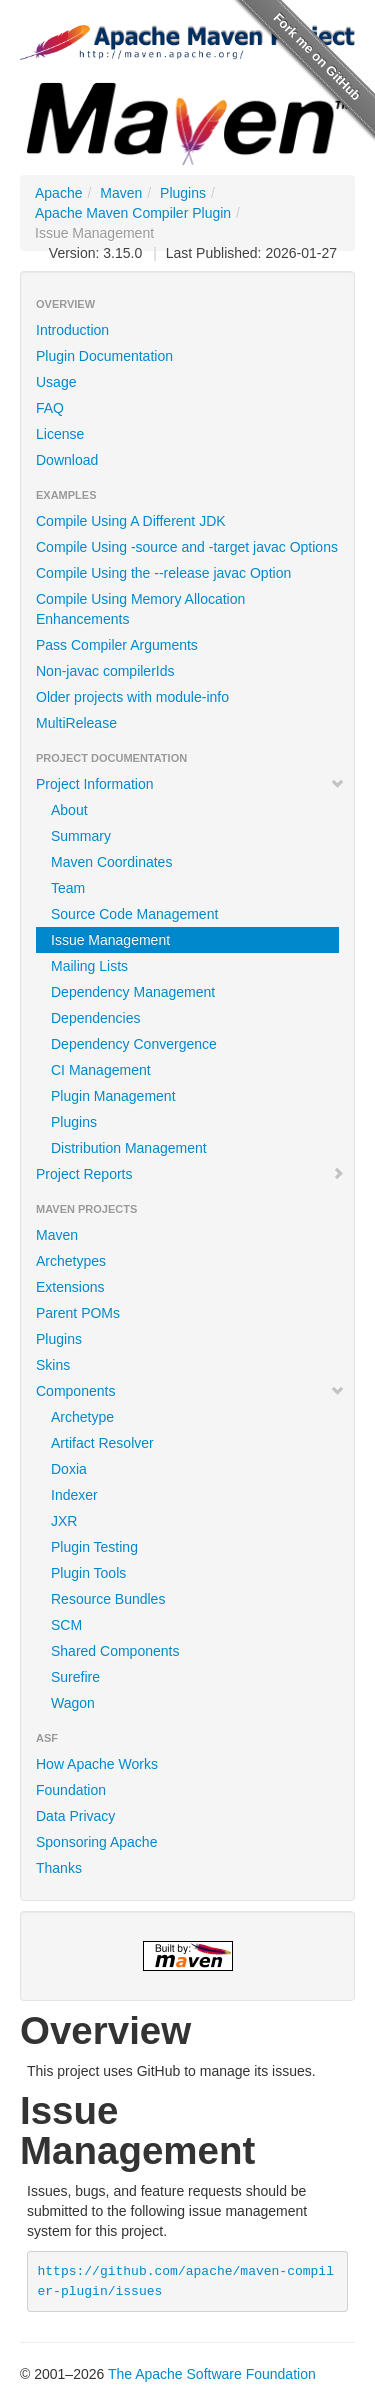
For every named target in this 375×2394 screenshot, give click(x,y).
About (69, 810)
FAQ (50, 408)
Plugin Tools (88, 1573)
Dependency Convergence (134, 1044)
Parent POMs (78, 1313)
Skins (53, 1365)
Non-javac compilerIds (105, 671)
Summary (81, 836)
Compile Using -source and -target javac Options (187, 547)
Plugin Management (113, 1096)
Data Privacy (75, 1816)
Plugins (183, 193)
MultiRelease (76, 723)
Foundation (71, 1790)
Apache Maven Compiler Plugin (133, 213)
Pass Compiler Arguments (117, 645)
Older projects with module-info (132, 697)
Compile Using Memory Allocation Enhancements (140, 609)
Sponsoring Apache (96, 1842)
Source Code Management (134, 914)
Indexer (74, 1495)
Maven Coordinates (111, 862)
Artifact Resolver (102, 1443)
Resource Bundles (108, 1599)
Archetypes (71, 1261)
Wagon (73, 1703)
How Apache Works (97, 1764)
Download (67, 460)
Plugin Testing (94, 1547)
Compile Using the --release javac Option (163, 573)
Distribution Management (129, 1148)
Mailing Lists (89, 966)
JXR (64, 1521)
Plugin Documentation (104, 356)
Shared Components (115, 1651)
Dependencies (96, 1018)
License (60, 434)
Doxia (69, 1469)
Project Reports (190, 1174)
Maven (121, 193)
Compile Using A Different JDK (131, 521)
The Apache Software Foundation (212, 2374)
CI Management (101, 1070)
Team (68, 888)
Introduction (72, 330)
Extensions (70, 1287)
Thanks (59, 1868)
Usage (56, 382)
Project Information (190, 784)
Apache (58, 193)
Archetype (82, 1417)
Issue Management (110, 940)
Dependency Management (133, 992)
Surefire (75, 1677)
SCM (66, 1625)
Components (190, 1391)
